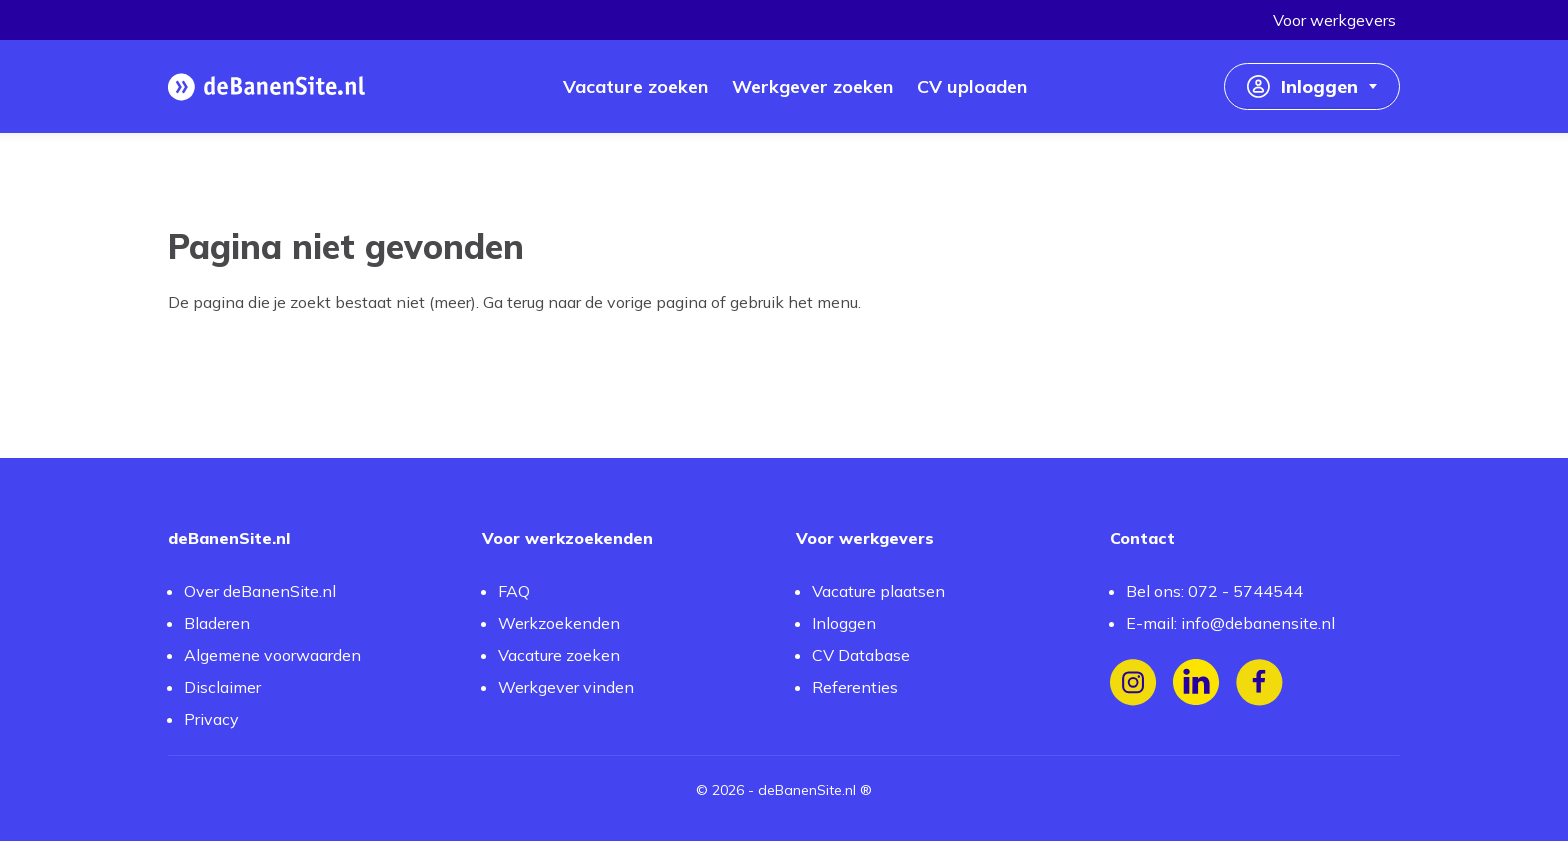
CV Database (861, 655)
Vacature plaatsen (878, 591)
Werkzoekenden (559, 623)
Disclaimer (222, 687)
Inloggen (844, 623)
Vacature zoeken (559, 655)
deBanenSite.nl (807, 790)
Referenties (855, 687)
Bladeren (217, 623)
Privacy (211, 719)
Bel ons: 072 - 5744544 (1214, 591)
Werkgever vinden (566, 687)
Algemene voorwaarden (272, 655)
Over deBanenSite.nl (260, 591)
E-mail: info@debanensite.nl (1230, 623)
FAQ (514, 591)
